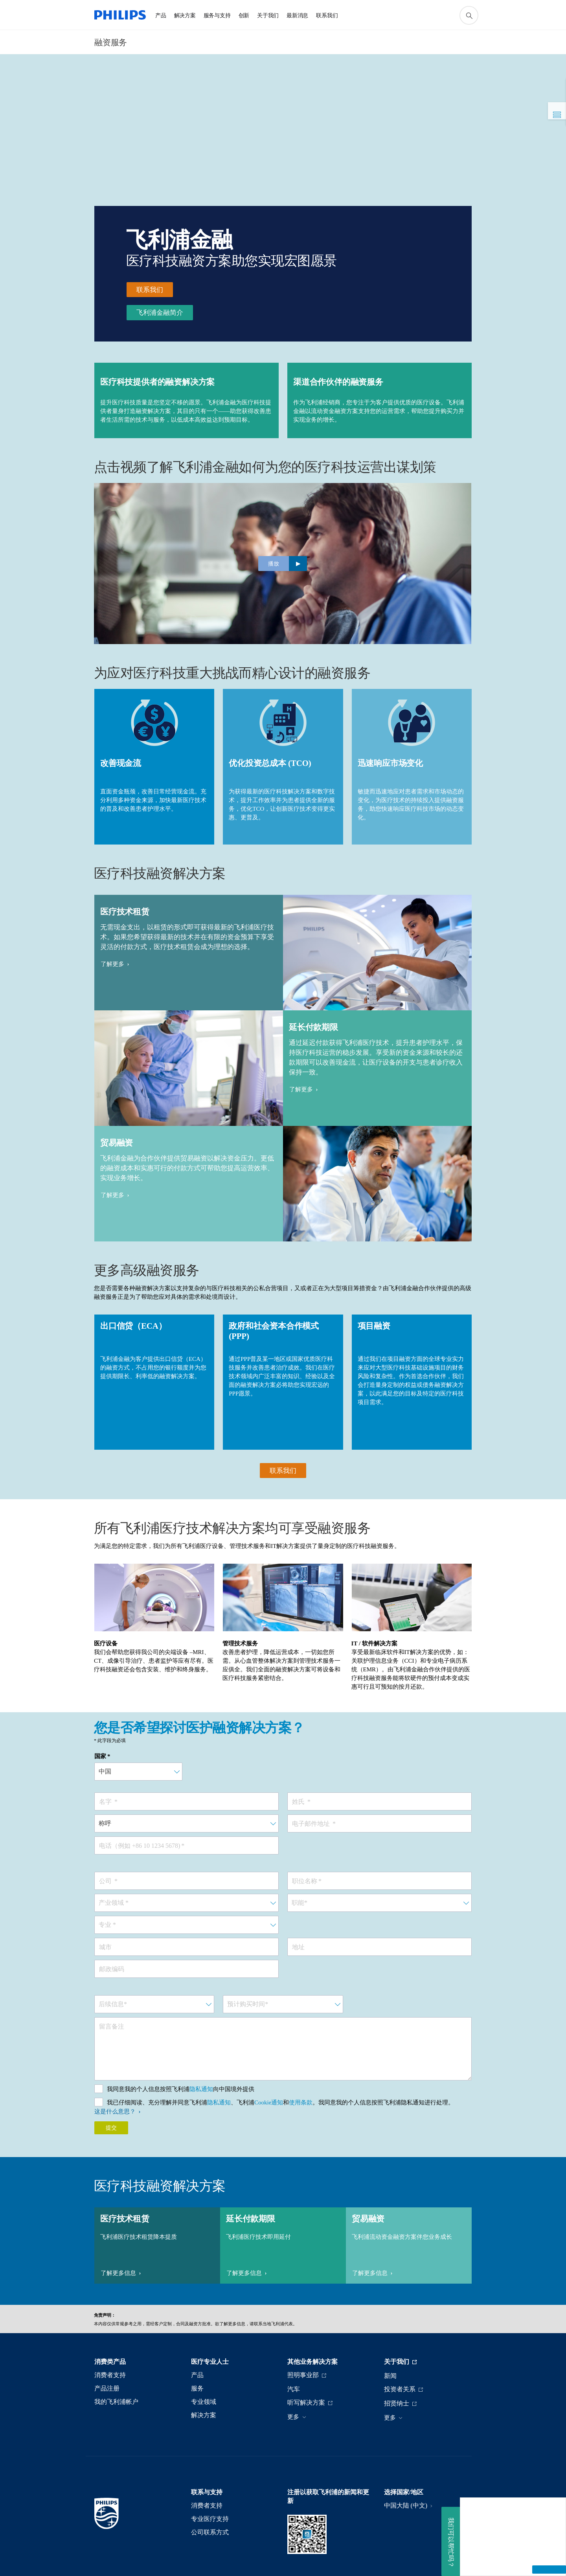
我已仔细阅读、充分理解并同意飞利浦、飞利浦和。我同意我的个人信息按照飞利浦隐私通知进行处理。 (280, 2102)
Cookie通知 (268, 2102)
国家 (100, 1756)
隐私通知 (201, 2089)
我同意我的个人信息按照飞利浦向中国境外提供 (180, 2089)
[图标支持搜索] (468, 15)
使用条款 (300, 2102)
